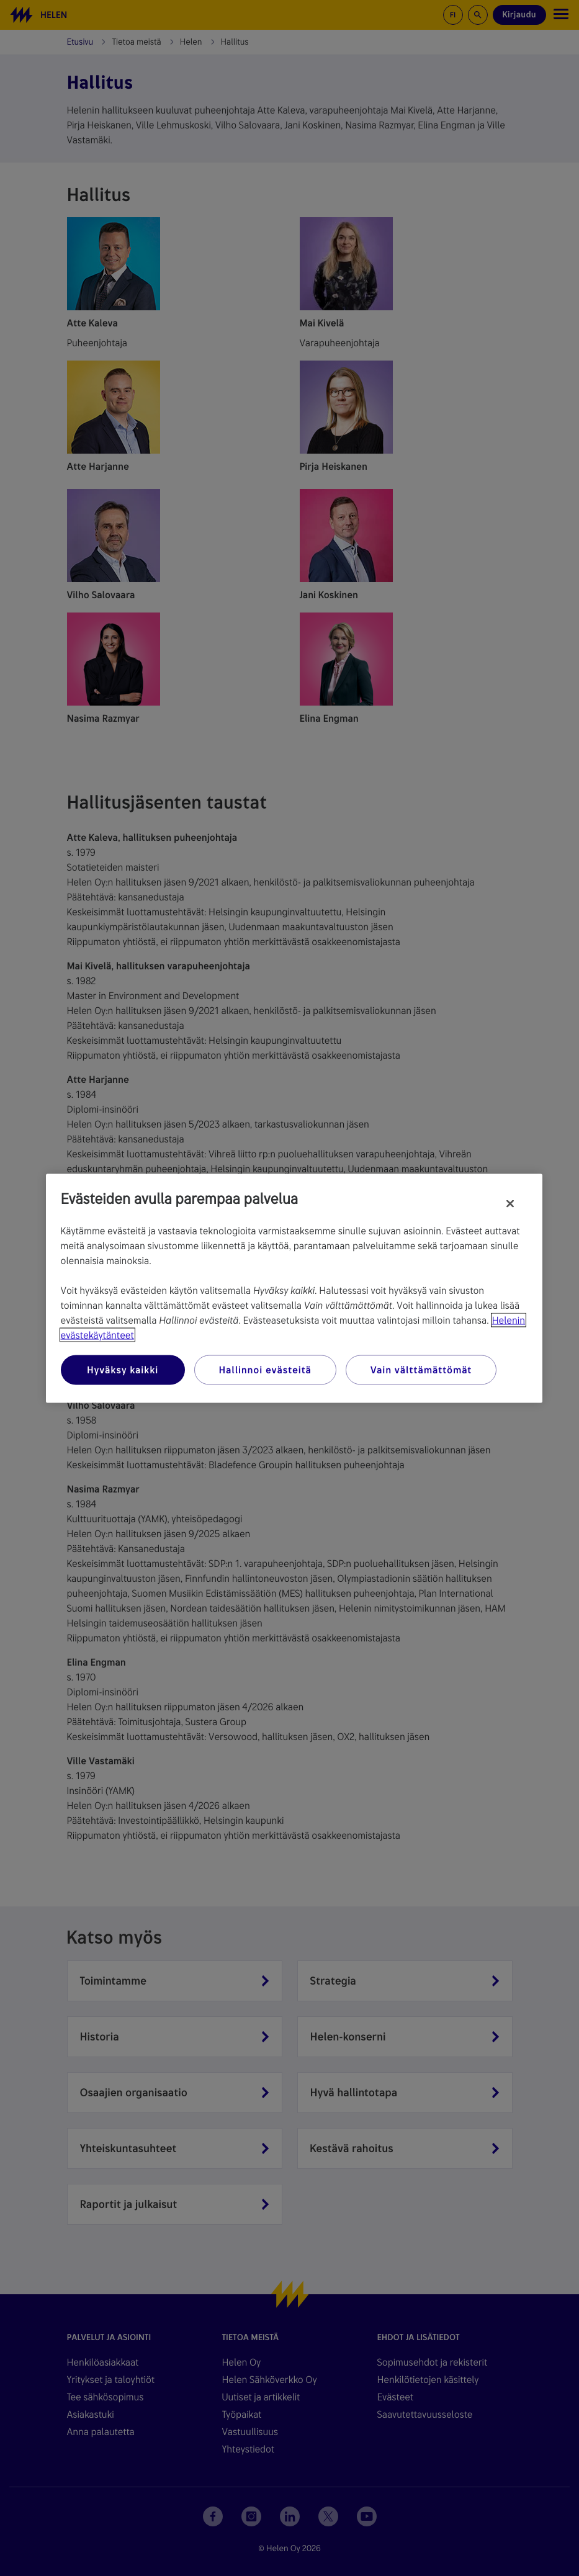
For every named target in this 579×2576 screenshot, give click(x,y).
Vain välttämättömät (421, 1369)
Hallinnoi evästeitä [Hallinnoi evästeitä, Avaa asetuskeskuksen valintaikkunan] (265, 1369)
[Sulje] (510, 1203)
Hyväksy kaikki (122, 1369)
